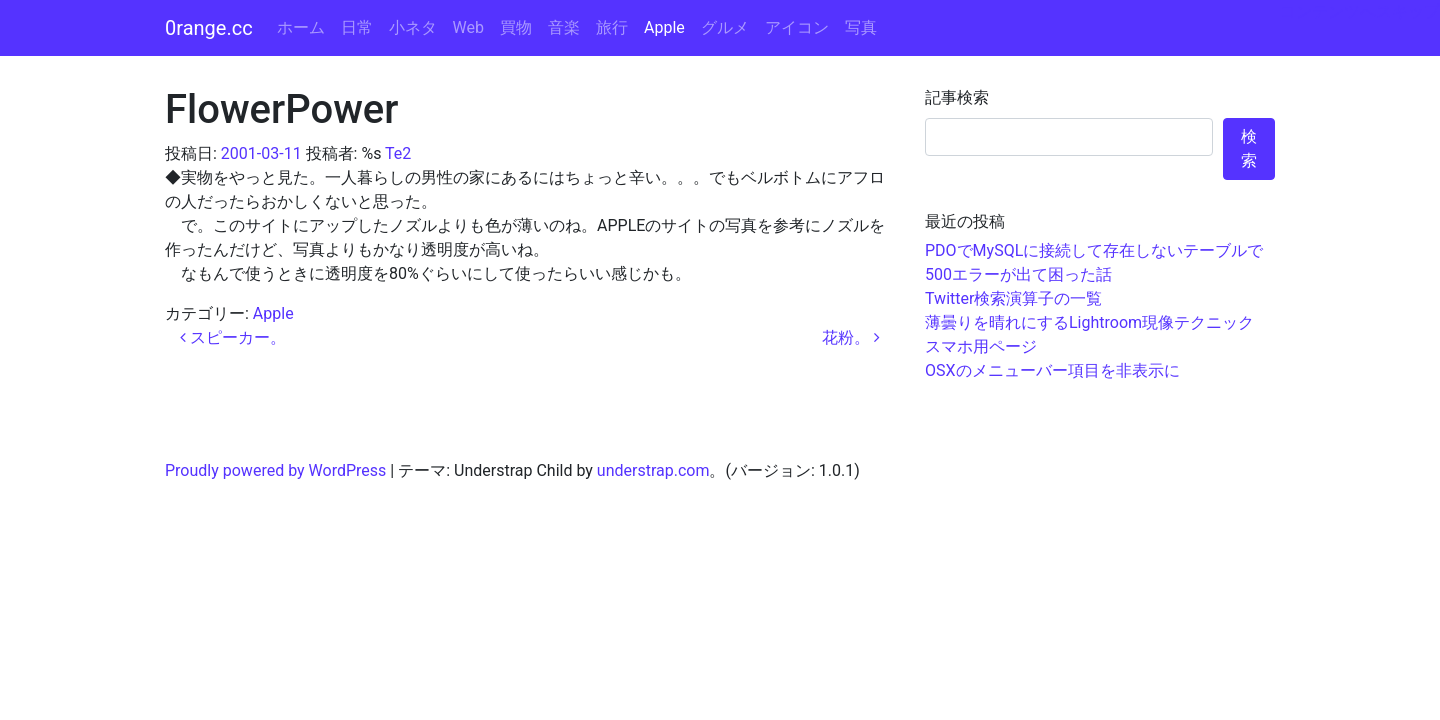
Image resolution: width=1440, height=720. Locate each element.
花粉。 (851, 337)
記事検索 (957, 97)
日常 (357, 27)
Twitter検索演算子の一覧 (1013, 298)
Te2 (398, 153)
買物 (516, 27)
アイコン (797, 27)
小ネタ (413, 27)
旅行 (612, 27)
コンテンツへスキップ (1360, 11)
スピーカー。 (233, 337)
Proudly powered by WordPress (275, 470)
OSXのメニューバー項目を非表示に (1052, 370)
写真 (861, 27)
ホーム (301, 27)
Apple (664, 27)
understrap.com (653, 470)
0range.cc (209, 28)
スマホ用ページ (981, 346)
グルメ (725, 27)
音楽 (564, 27)
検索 (1249, 148)
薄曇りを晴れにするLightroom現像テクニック (1089, 322)
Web (468, 27)
